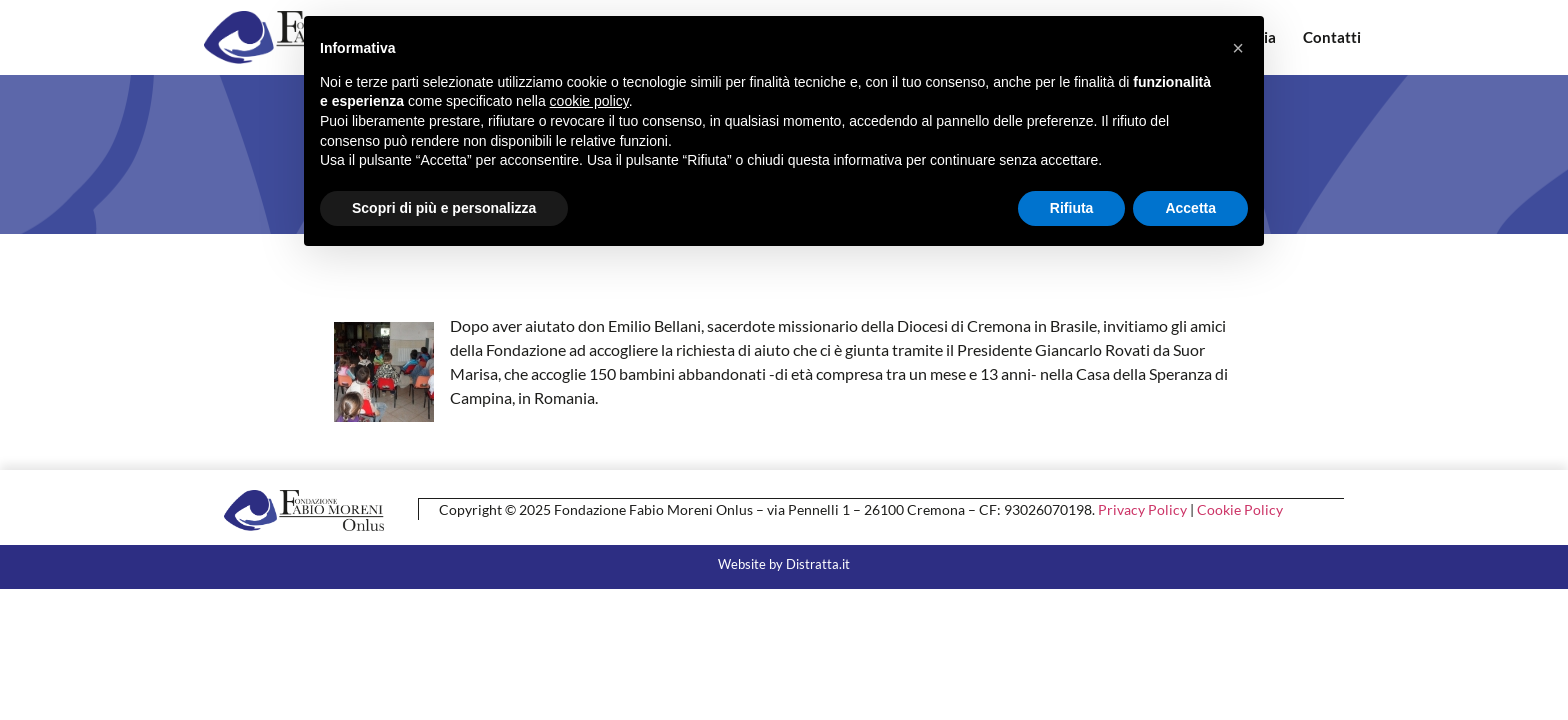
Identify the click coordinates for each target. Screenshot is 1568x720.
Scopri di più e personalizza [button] (444, 208)
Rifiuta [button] (1072, 208)
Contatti (1332, 37)
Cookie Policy (1240, 508)
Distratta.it (818, 563)
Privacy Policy (1142, 508)
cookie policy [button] (589, 101)
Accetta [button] (1190, 208)
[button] (1238, 48)
